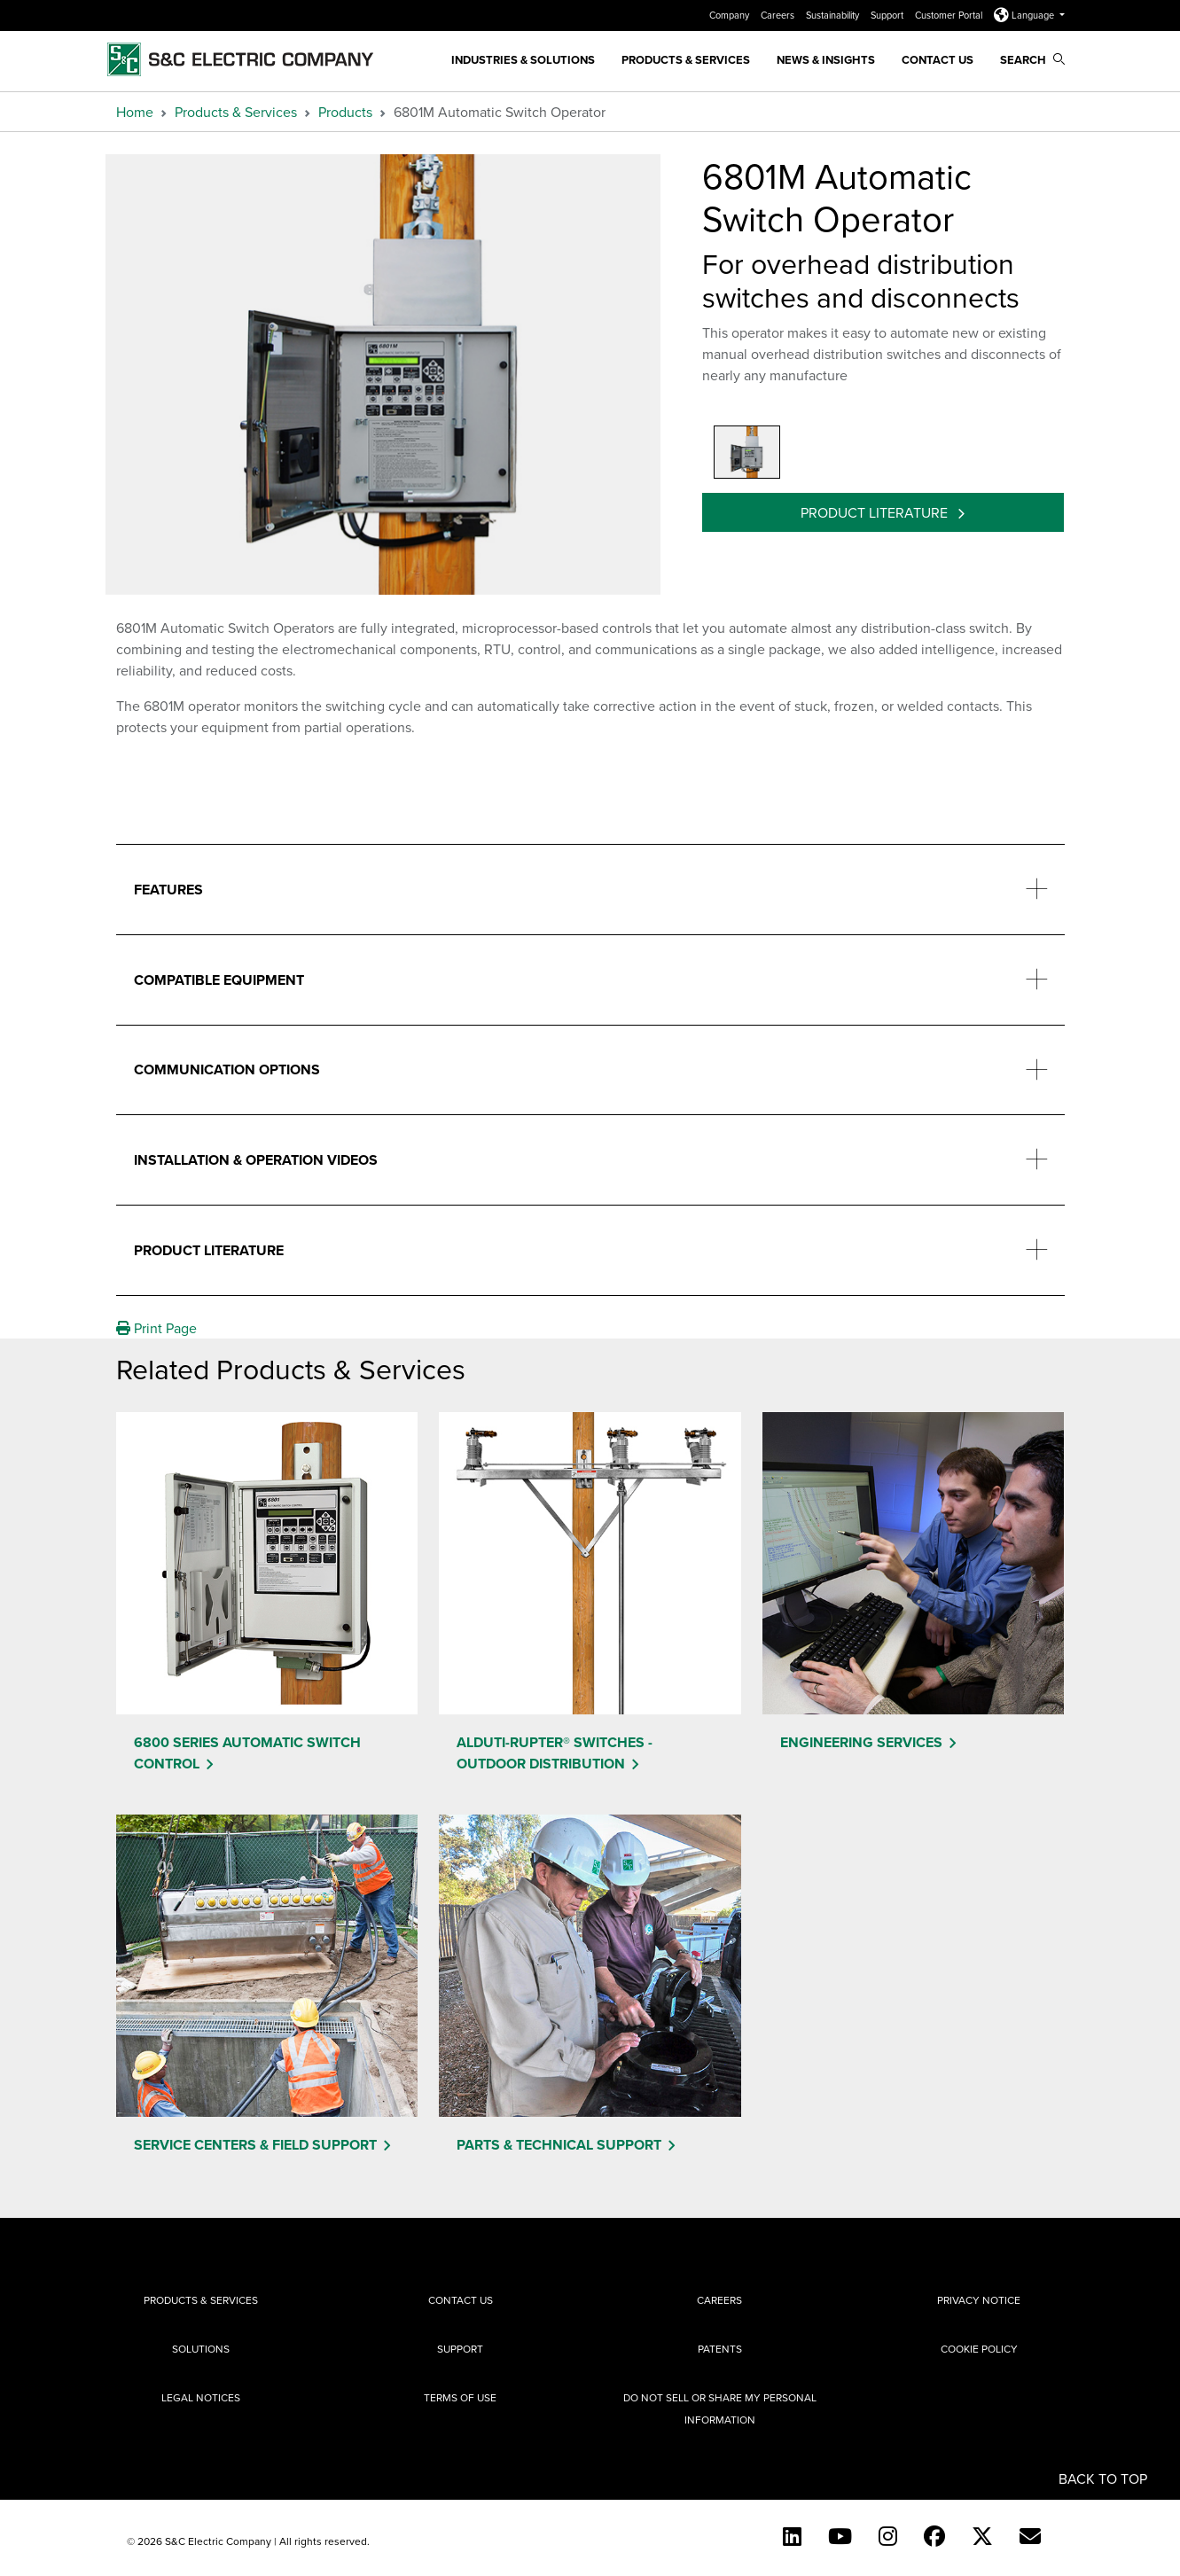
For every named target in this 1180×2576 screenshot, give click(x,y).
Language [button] (1025, 15)
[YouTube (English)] (840, 2536)
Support (888, 15)
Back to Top (1103, 2478)
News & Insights (826, 59)
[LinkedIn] (792, 2536)
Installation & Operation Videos (256, 1160)
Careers (779, 15)
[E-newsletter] (1030, 2536)
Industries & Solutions (523, 59)
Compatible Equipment (219, 980)
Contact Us (937, 59)
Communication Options (227, 1069)
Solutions (201, 2348)
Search (1032, 59)
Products (345, 111)
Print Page (156, 1328)
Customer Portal (950, 15)
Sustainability (834, 15)
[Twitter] (982, 2536)
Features (168, 889)
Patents (720, 2348)
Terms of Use (460, 2397)
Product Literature (876, 512)
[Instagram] (888, 2536)
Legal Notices (200, 2397)
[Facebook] (934, 2536)
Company (730, 15)
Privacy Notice (978, 2299)
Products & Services (685, 59)
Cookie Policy (979, 2348)
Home (134, 111)
